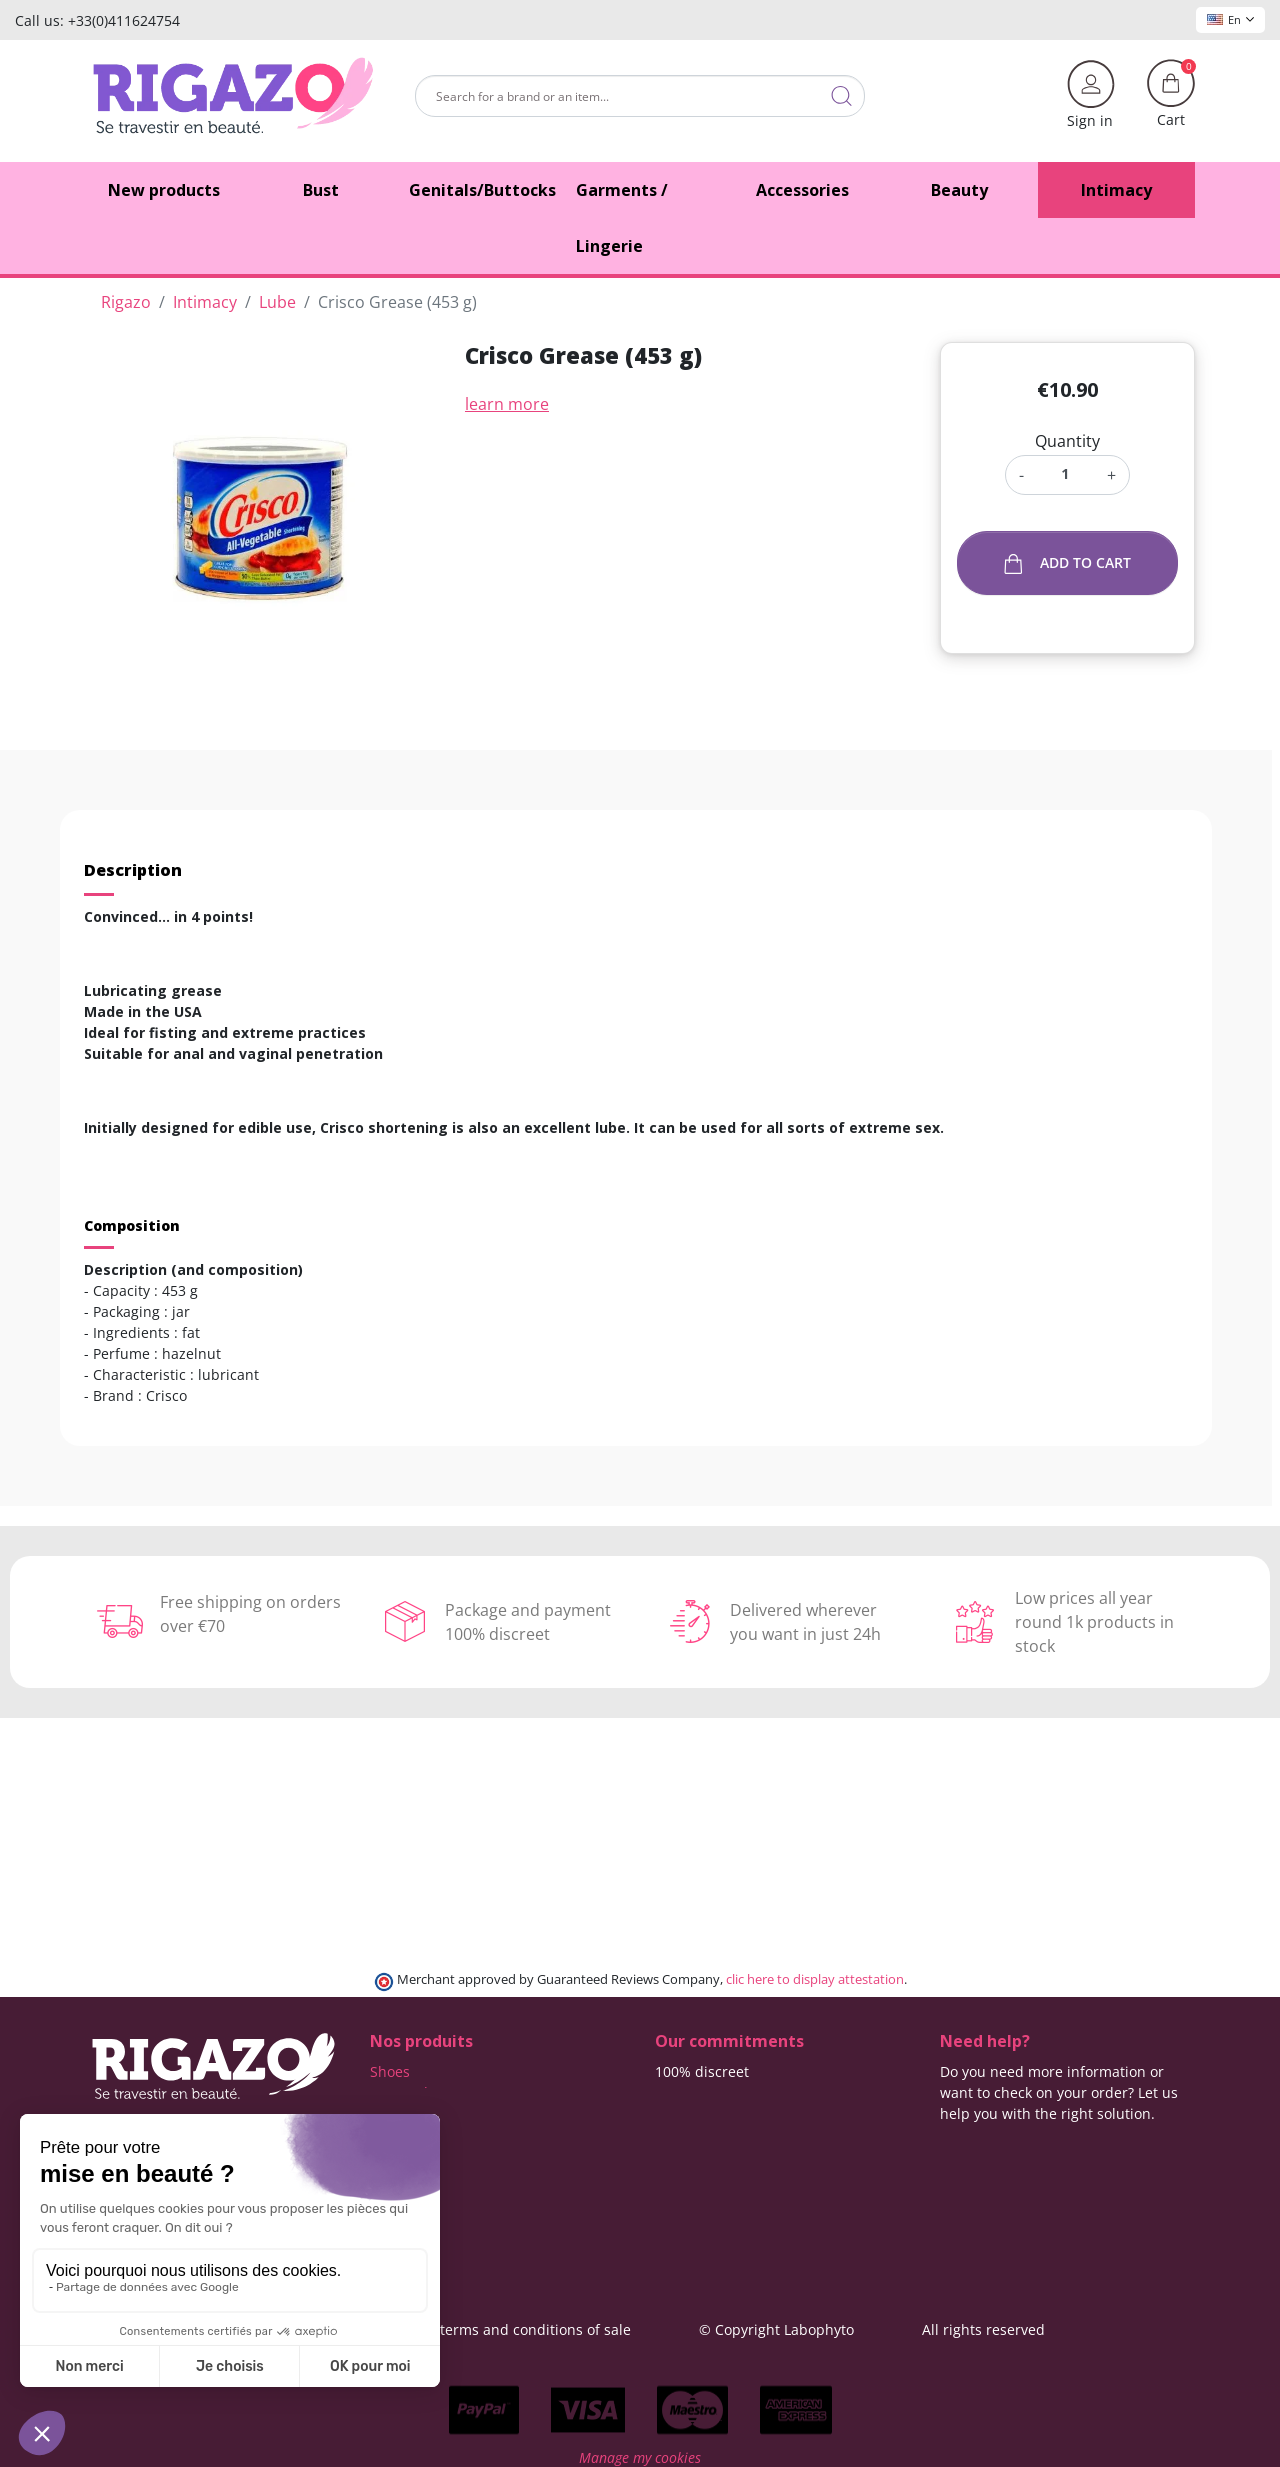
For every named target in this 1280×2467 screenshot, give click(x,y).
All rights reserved (983, 2329)
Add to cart (1067, 563)
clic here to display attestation (815, 1979)
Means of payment (717, 2134)
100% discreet (702, 2071)
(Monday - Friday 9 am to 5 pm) (1044, 2156)
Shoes (390, 2071)
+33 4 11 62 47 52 (1012, 2134)
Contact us (690, 2176)
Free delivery (698, 2113)
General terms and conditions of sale (507, 2329)
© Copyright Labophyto (776, 2329)
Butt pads (402, 2092)
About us (685, 2155)
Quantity (1067, 441)
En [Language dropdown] (1230, 19)
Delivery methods (713, 2092)
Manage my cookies (640, 2456)
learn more (507, 404)
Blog (669, 2197)
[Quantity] (1065, 473)
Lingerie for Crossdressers (458, 2155)
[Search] (640, 96)
